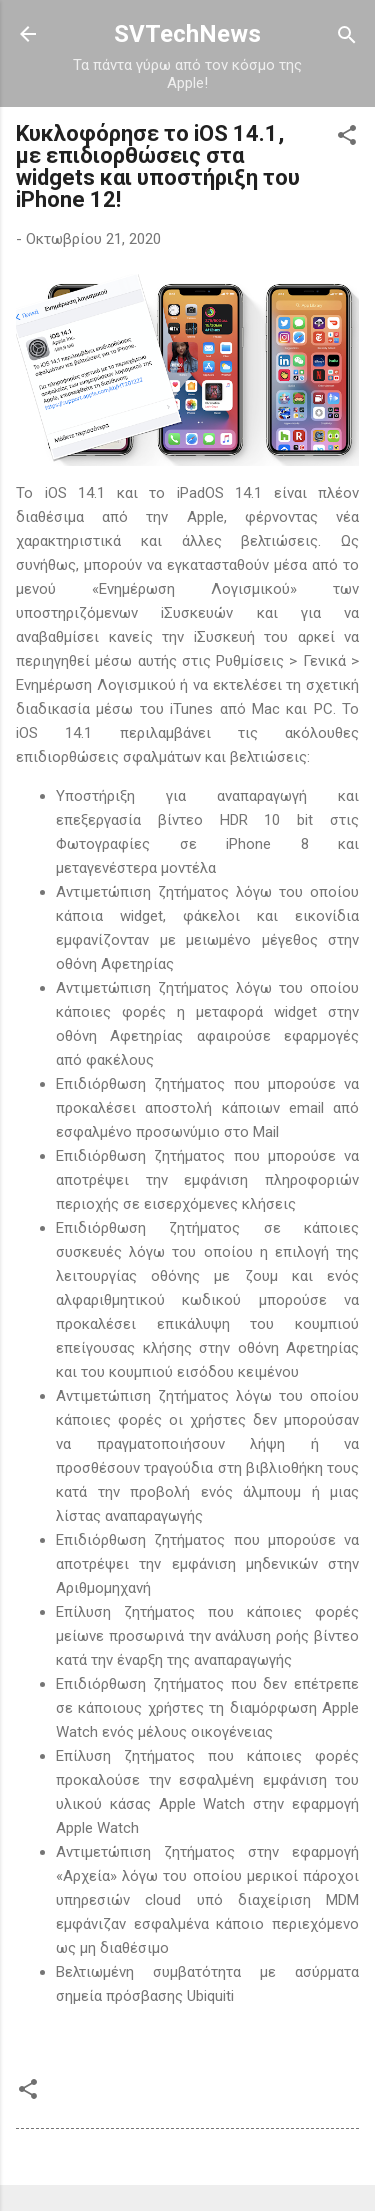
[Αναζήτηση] (347, 36)
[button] (347, 136)
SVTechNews (187, 34)
